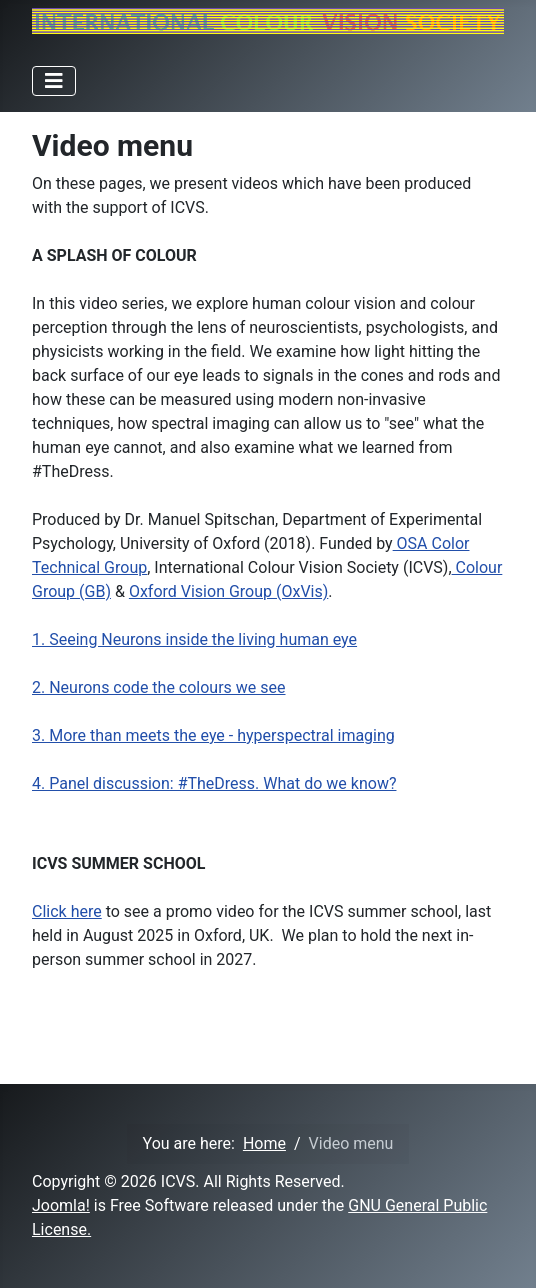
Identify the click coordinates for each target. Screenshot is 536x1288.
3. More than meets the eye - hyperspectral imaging (213, 735)
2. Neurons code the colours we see (159, 687)
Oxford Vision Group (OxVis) (228, 591)
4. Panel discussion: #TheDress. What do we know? (214, 783)
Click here (67, 911)
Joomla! (61, 1205)
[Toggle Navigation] (54, 81)
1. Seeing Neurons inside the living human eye (194, 639)
